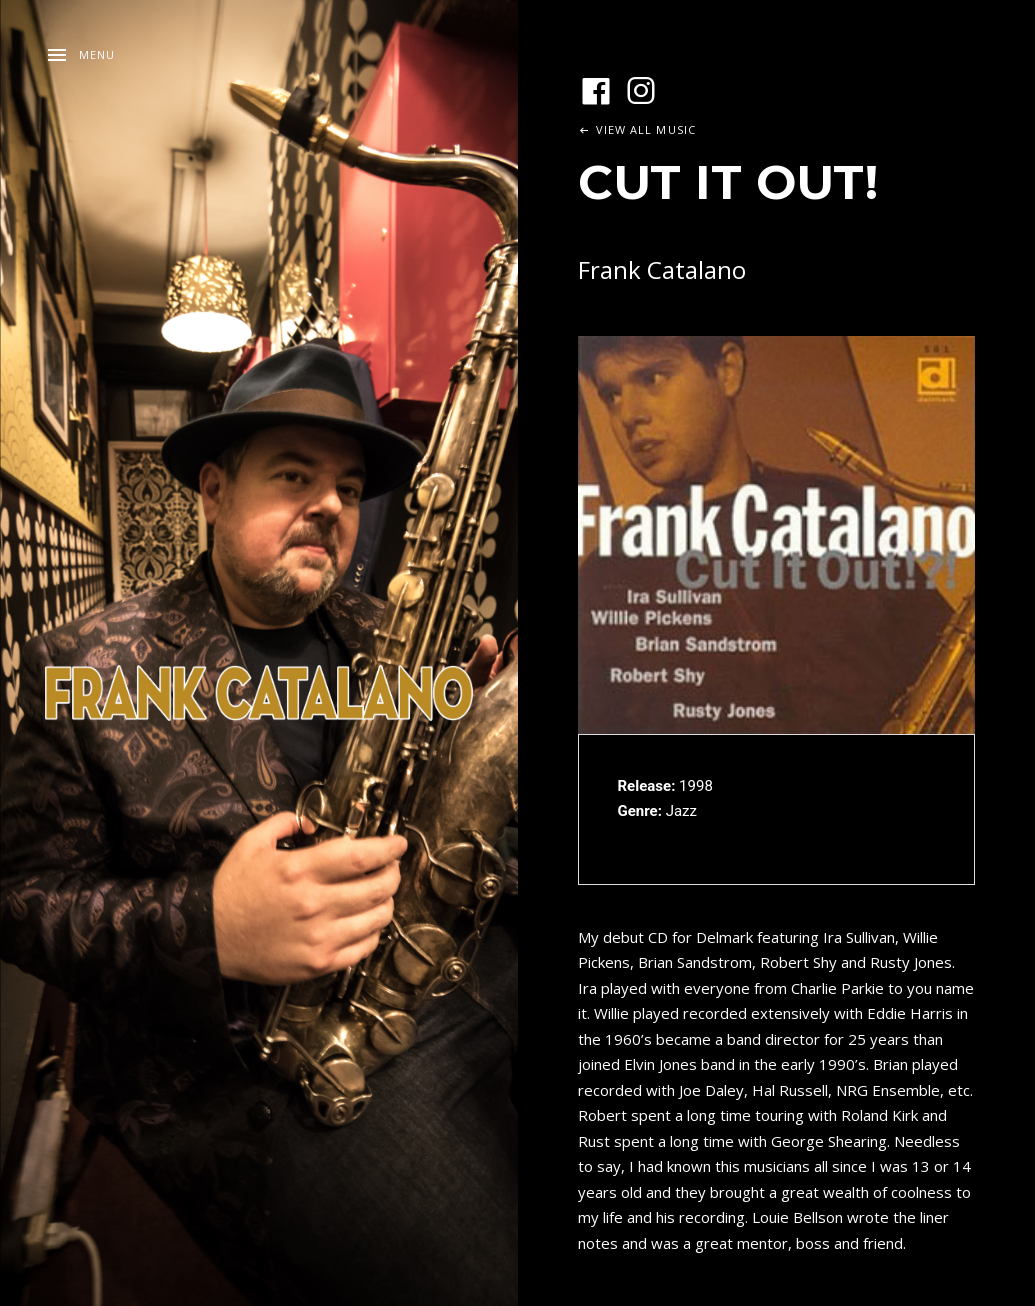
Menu (97, 54)
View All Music (646, 129)
